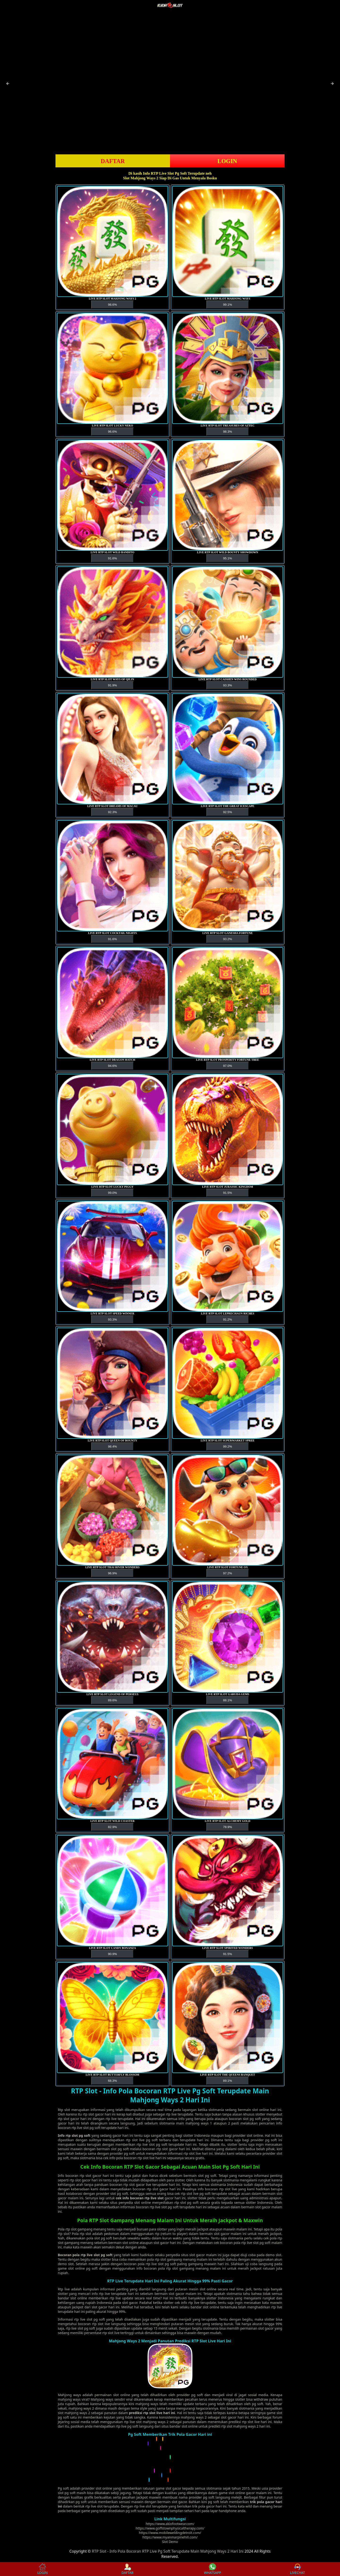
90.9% (112, 1954)
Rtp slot (64, 2109)
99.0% (112, 1193)
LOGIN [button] (227, 161)
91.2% (227, 1319)
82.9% (112, 1827)
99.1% (227, 304)
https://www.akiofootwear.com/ (170, 2523)
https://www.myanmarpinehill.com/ (169, 2537)
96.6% (112, 431)
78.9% (227, 1827)
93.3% (227, 685)
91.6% (112, 558)
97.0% (227, 1066)
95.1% (227, 558)
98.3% (227, 431)
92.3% (112, 812)
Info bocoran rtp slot (74, 2175)
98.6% (112, 304)
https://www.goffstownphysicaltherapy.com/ (170, 2528)
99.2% (227, 1446)
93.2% (227, 939)
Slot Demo (170, 2541)
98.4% (112, 1446)
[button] (8, 84)
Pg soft (63, 2488)
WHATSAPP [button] (212, 2569)
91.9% (112, 685)
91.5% (227, 1193)
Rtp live (64, 2289)
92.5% (227, 812)
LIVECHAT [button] (297, 2569)
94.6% (112, 1066)
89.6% (112, 1700)
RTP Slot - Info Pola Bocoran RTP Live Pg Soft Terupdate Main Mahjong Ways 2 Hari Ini (167, 2551)
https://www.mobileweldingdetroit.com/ (170, 2532)
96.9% (112, 1573)
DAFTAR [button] (113, 161)
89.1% (227, 2080)
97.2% (227, 1573)
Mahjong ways (69, 2395)
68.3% (112, 2080)
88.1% (227, 1700)
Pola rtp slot (67, 2229)
